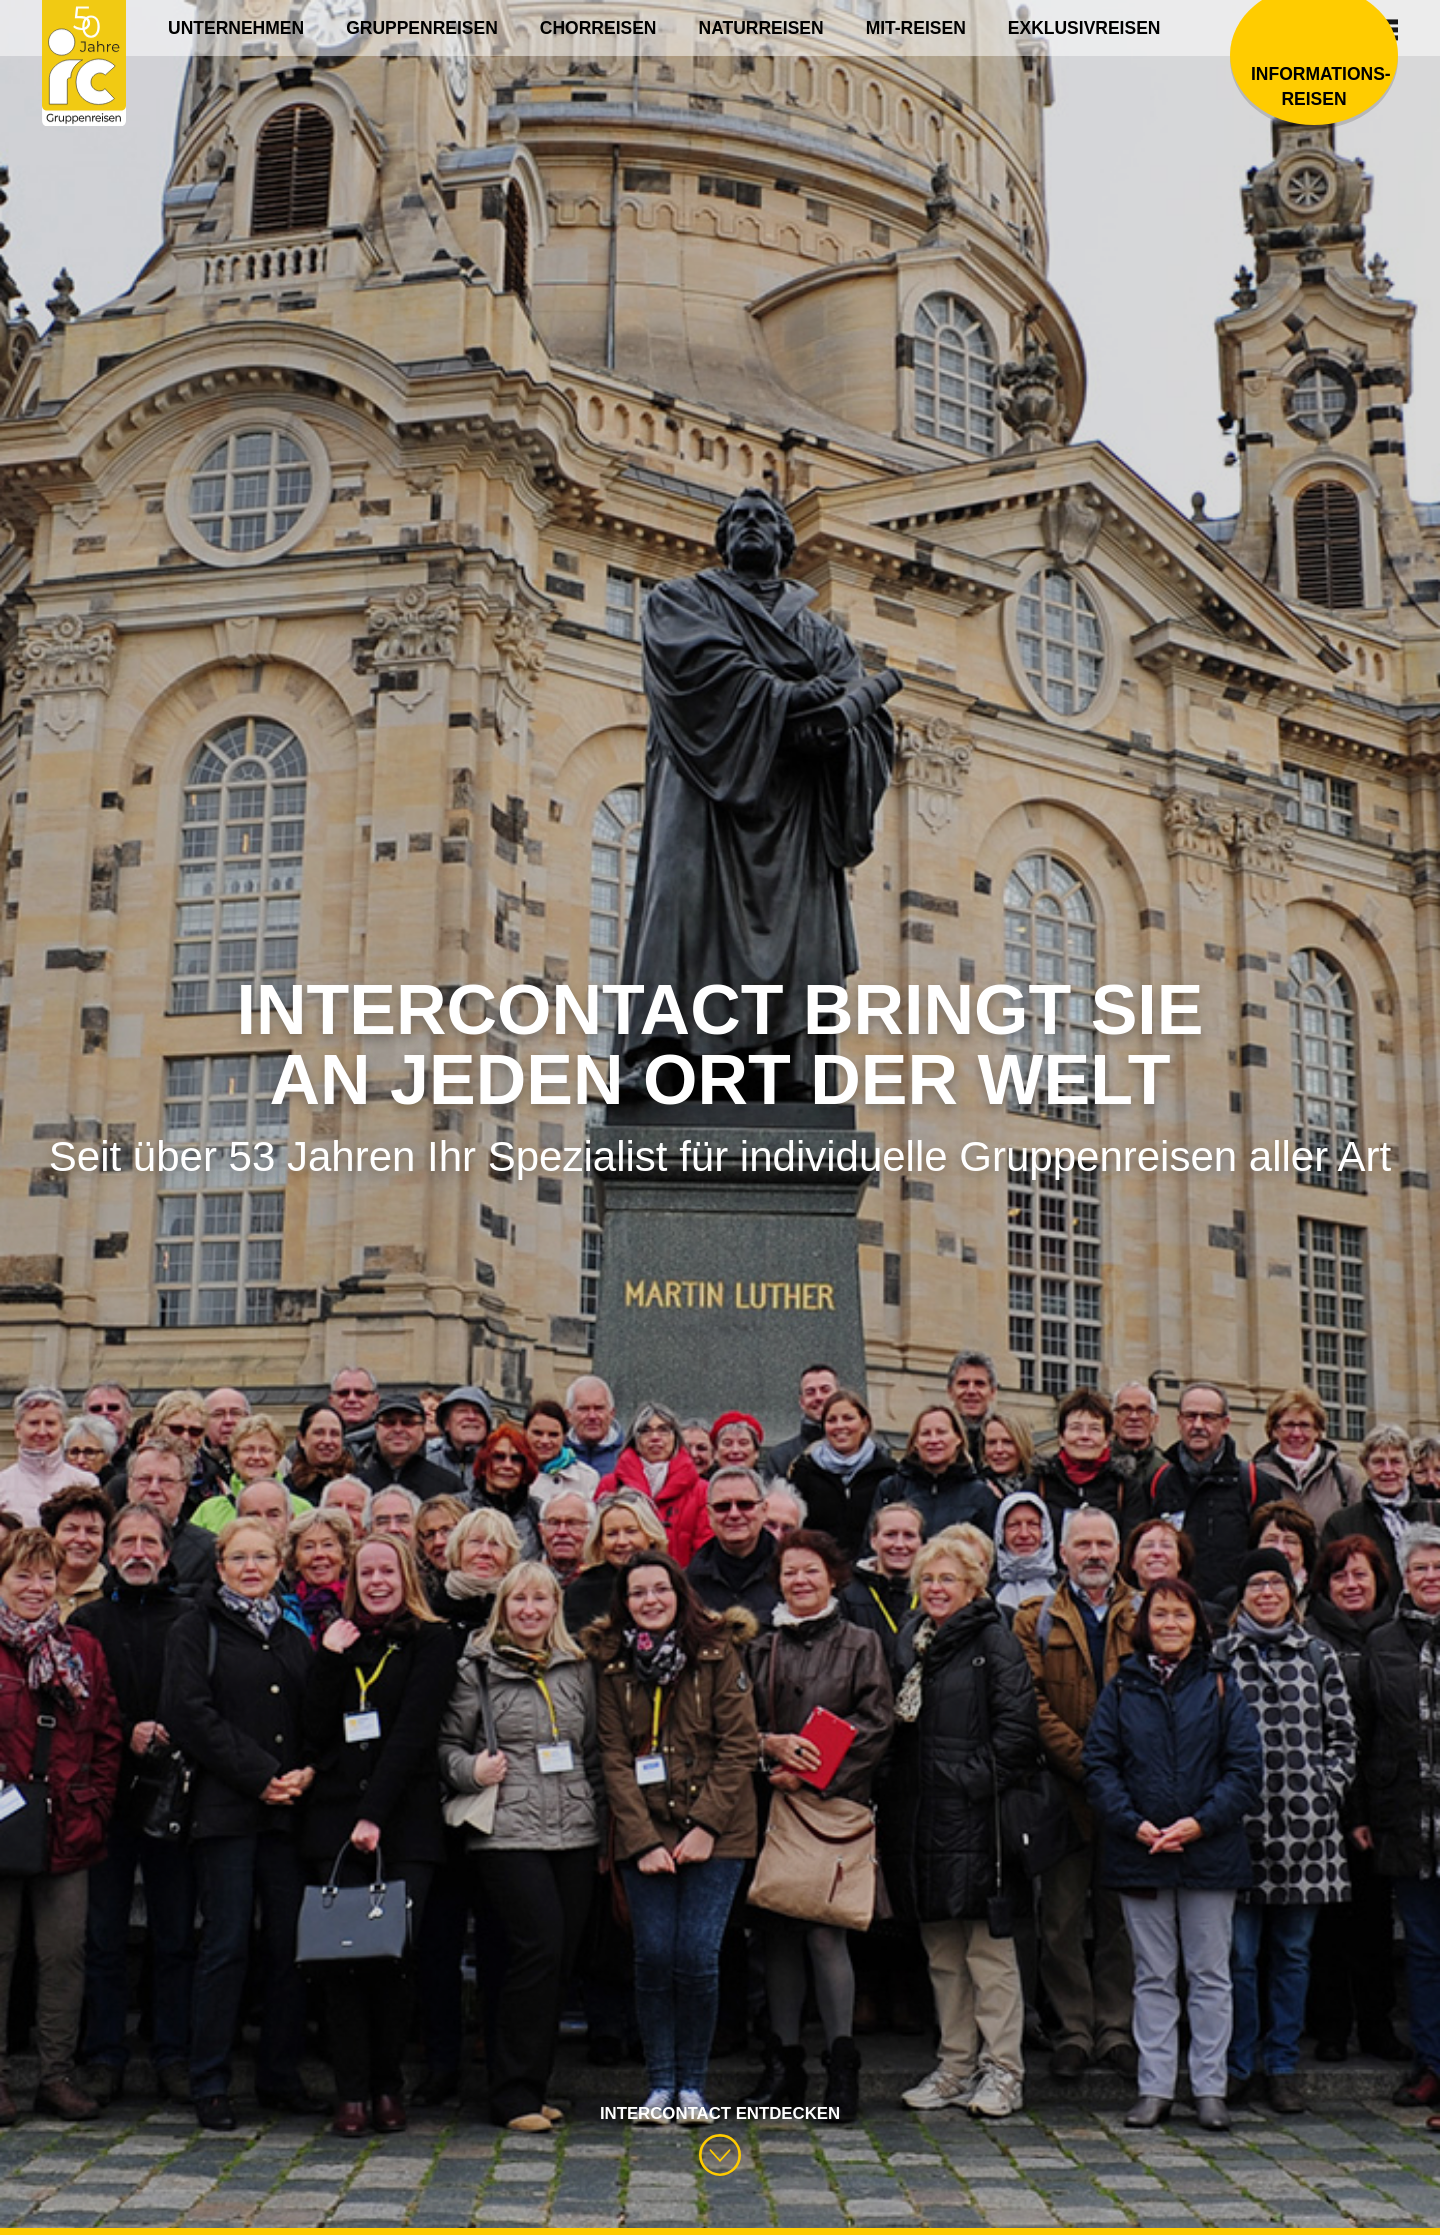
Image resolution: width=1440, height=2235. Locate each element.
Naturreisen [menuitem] (761, 28)
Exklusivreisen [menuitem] (1084, 28)
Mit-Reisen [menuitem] (916, 28)
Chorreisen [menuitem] (598, 28)
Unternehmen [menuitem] (236, 28)
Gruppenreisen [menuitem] (422, 28)
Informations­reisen (1314, 87)
